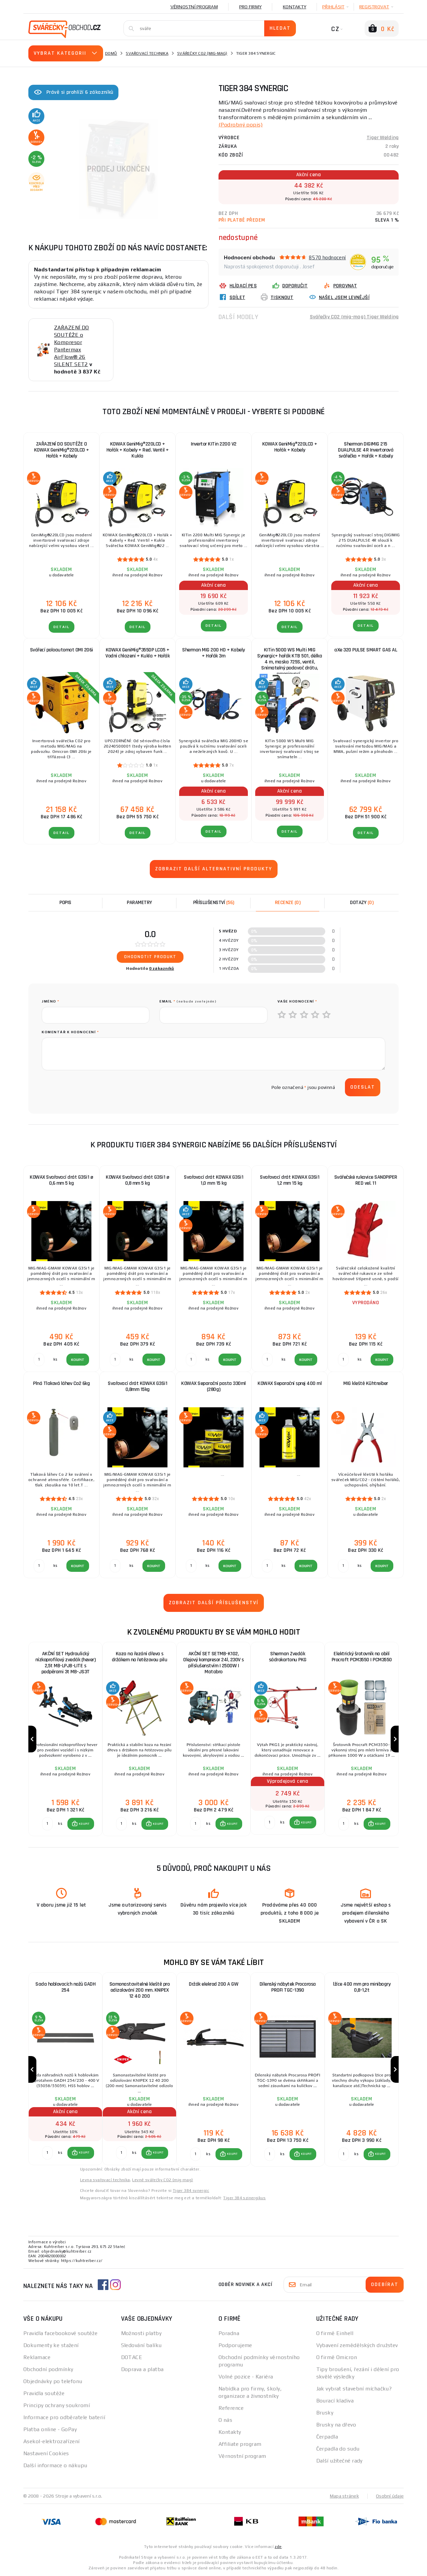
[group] (65, 1739)
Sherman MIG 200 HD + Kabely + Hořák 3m (213, 652)
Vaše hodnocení (297, 1001)
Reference (231, 2408)
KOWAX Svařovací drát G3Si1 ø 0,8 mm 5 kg (137, 1180)
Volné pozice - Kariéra (246, 2376)
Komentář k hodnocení (70, 1032)
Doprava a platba (142, 2369)
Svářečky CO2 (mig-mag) (202, 53)
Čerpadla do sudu (338, 2449)
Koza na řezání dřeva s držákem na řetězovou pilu (139, 1656)
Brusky (325, 2412)
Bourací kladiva (335, 2400)
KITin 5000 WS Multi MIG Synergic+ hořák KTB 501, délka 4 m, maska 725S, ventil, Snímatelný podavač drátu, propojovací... (289, 659)
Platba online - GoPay (50, 2429)
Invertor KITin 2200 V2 (214, 444)
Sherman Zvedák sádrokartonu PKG (288, 1656)
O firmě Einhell (335, 2333)
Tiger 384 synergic (191, 2190)
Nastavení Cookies (46, 2453)
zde (278, 2546)
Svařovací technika (147, 53)
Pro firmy (250, 6)
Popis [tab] (65, 902)
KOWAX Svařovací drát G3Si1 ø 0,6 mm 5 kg (61, 1180)
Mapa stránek (344, 2496)
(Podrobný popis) (241, 124)
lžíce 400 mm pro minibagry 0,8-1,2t (361, 1987)
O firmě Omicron (336, 2357)
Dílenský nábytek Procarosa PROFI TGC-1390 (288, 1987)
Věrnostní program (194, 6)
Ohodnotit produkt (150, 957)
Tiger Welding (383, 137)
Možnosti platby (141, 2333)
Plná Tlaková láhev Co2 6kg (61, 1383)
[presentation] (92, 1087)
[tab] (288, 902)
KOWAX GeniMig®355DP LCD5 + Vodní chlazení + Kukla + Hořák (137, 652)
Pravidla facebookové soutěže (60, 2333)
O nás (225, 2420)
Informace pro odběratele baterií (64, 2417)
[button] (80, 1824)
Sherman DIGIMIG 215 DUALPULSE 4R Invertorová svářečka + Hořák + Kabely (365, 450)
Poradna (229, 2333)
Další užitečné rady (339, 2461)
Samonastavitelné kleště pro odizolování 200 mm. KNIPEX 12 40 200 (139, 1990)
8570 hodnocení (327, 257)
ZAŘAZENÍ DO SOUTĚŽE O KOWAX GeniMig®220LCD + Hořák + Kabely (61, 450)
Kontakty (294, 6)
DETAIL (61, 627)
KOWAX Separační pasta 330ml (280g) (213, 1386)
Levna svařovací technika (105, 2180)
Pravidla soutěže (43, 2393)
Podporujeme (235, 2345)
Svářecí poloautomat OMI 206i (61, 649)
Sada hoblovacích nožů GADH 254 (65, 1987)
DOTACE (131, 2357)
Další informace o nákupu (55, 2465)
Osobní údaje (390, 2496)
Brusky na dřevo (336, 2424)
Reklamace (36, 2357)
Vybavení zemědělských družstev (357, 2345)
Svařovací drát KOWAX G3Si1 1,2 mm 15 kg (289, 1180)
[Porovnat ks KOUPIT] (47, 1823)
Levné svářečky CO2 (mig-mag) (162, 2180)
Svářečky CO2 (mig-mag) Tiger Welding (354, 316)
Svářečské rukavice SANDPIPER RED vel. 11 (365, 1180)
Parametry (139, 902)
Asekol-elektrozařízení (51, 2441)
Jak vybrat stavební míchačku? (354, 2388)
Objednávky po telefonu (52, 2381)
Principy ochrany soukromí (56, 2405)
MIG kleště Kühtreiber (365, 1383)
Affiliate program (240, 2444)
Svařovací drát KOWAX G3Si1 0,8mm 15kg (137, 1386)
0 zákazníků (161, 968)
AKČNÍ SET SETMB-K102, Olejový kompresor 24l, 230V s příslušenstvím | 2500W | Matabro (213, 1662)
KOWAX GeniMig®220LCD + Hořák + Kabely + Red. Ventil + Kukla (137, 450)
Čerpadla (327, 2437)
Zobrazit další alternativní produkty (213, 868)
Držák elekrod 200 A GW (213, 1984)
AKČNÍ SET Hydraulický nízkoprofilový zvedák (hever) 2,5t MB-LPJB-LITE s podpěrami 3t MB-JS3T (65, 1662)
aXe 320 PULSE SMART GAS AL (365, 649)
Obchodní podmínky (48, 2369)
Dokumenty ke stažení (51, 2345)
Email (188, 1001)
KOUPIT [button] (84, 1824)
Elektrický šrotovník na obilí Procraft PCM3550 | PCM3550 (362, 1656)
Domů (111, 53)
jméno (50, 1001)
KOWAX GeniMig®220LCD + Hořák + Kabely (289, 447)
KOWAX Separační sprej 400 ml (290, 1383)
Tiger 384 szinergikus (244, 2198)
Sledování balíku (141, 2345)
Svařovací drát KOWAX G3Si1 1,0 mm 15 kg (213, 1180)
